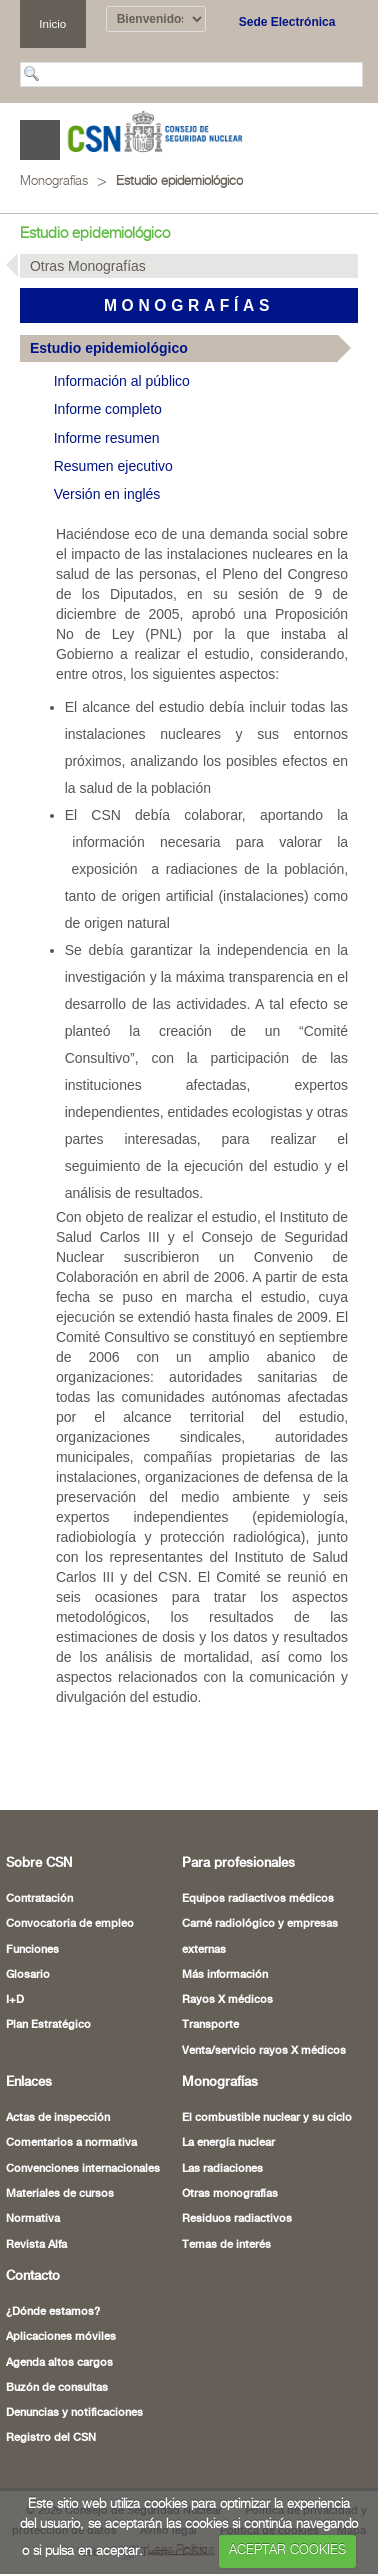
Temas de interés (226, 2245)
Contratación (39, 1899)
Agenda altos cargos (59, 2363)
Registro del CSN (51, 2438)
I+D (15, 2000)
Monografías (54, 181)
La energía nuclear (228, 2143)
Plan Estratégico (48, 2025)
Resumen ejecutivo (113, 466)
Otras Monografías (88, 266)
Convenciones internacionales (83, 2169)
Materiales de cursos (60, 2194)
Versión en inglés (107, 494)
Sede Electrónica (287, 22)
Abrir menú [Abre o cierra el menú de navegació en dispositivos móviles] (40, 140)
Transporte (210, 2025)
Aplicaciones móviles (61, 2337)
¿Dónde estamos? (53, 2312)
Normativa (33, 2219)
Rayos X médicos (227, 2000)
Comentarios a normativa (71, 2143)
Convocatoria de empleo (70, 1924)
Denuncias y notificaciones (74, 2413)
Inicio (52, 23)
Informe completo (108, 409)
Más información (225, 1975)
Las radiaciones (222, 2169)
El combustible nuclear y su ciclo (267, 2118)
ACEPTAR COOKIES (287, 2550)
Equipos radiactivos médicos (258, 1899)
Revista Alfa (36, 2245)
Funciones (32, 1950)
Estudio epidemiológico (179, 181)
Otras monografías (230, 2194)
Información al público (122, 381)
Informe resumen (107, 438)
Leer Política (181, 2550)
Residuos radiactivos (237, 2219)
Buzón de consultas (57, 2388)
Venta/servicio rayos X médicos (264, 2051)
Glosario (28, 1975)
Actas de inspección (58, 2118)
